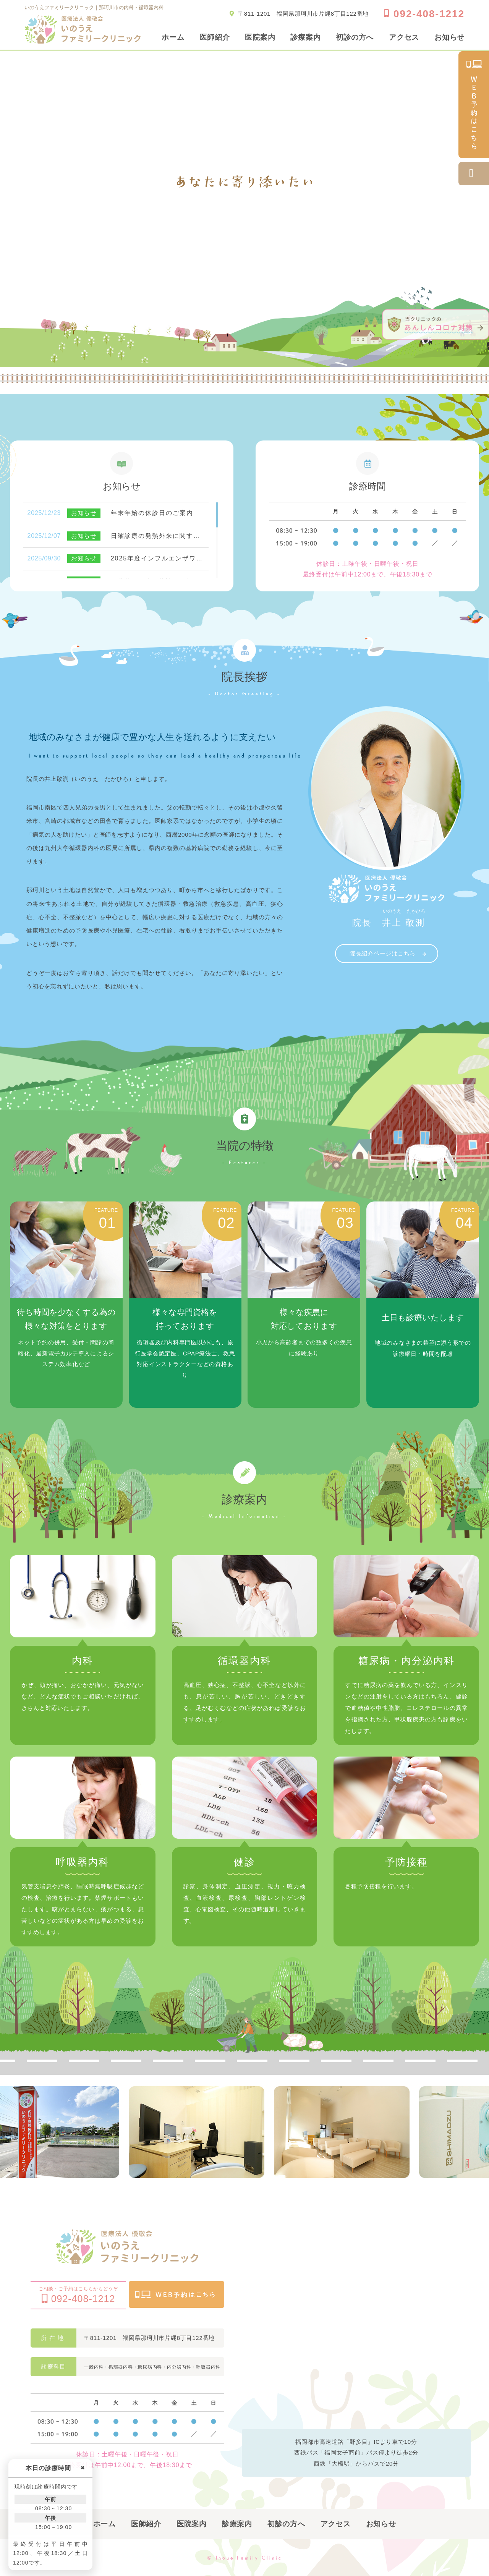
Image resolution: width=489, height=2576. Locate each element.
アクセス (404, 37)
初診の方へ (355, 37)
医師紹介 (214, 37)
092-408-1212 (424, 14)
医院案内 (260, 37)
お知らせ (449, 37)
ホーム (173, 37)
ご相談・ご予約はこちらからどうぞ (78, 2295)
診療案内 (305, 37)
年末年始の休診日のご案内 (152, 513)
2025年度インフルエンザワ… (157, 558)
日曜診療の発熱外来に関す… (155, 536)
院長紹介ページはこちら (383, 953)
